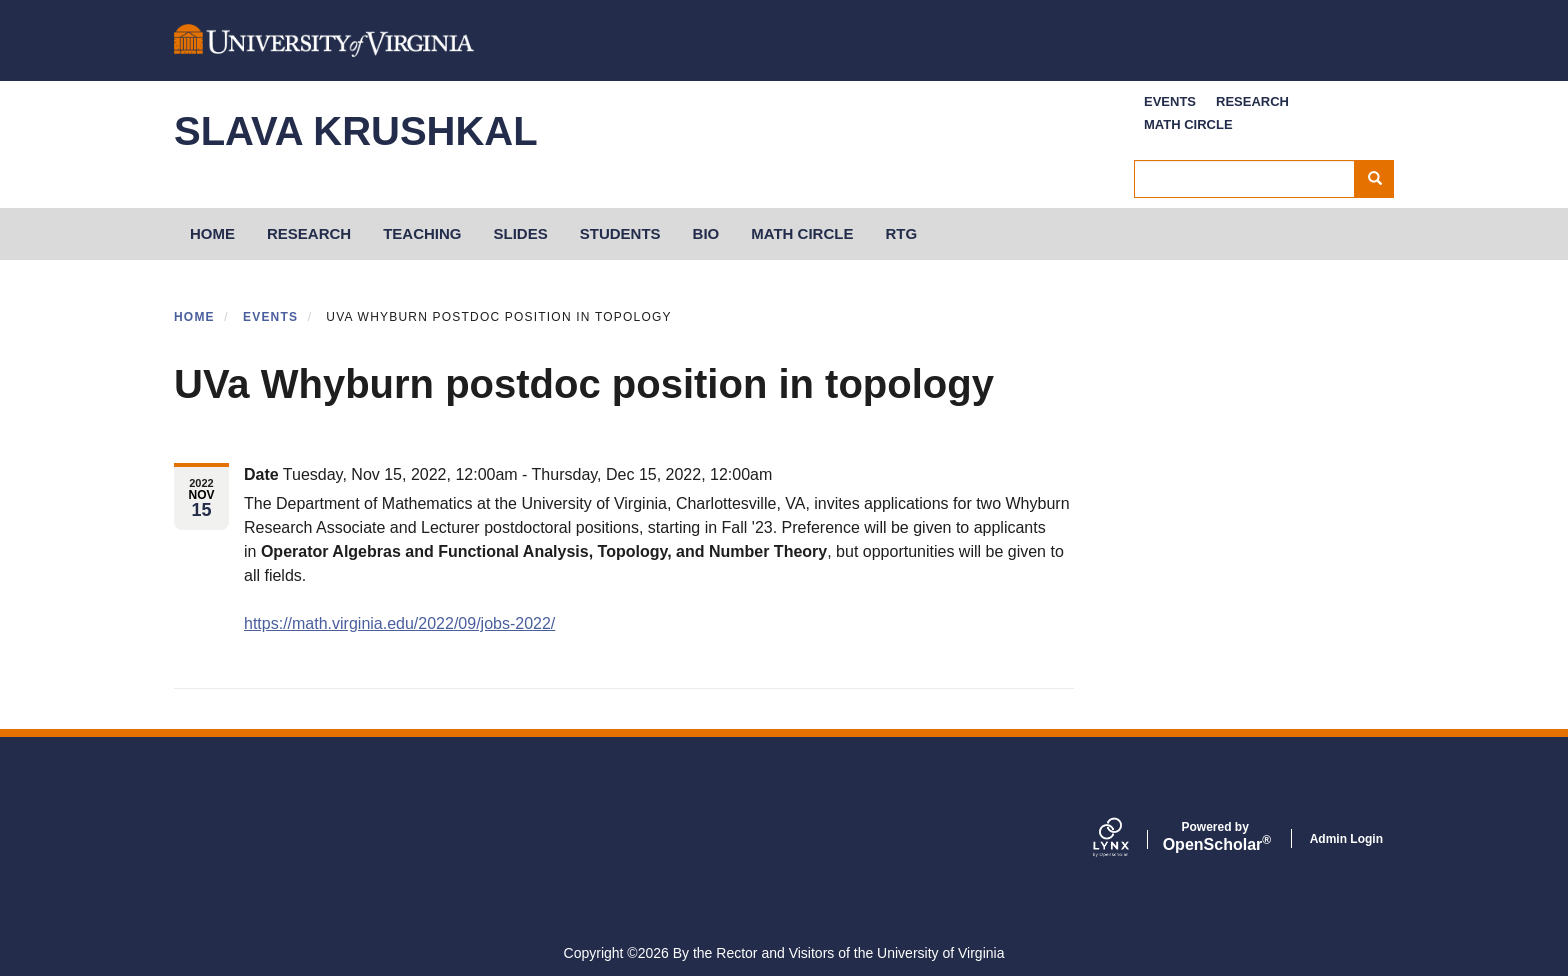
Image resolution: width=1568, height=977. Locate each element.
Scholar (1215, 837)
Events (1170, 101)
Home (194, 317)
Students (620, 233)
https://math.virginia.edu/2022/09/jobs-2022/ (399, 623)
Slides (521, 233)
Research (1252, 101)
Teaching (422, 233)
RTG (901, 233)
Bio (706, 233)
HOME (212, 233)
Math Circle (1188, 124)
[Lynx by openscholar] (1128, 839)
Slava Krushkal (356, 131)
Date (261, 474)
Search (1381, 179)
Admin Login (1346, 839)
